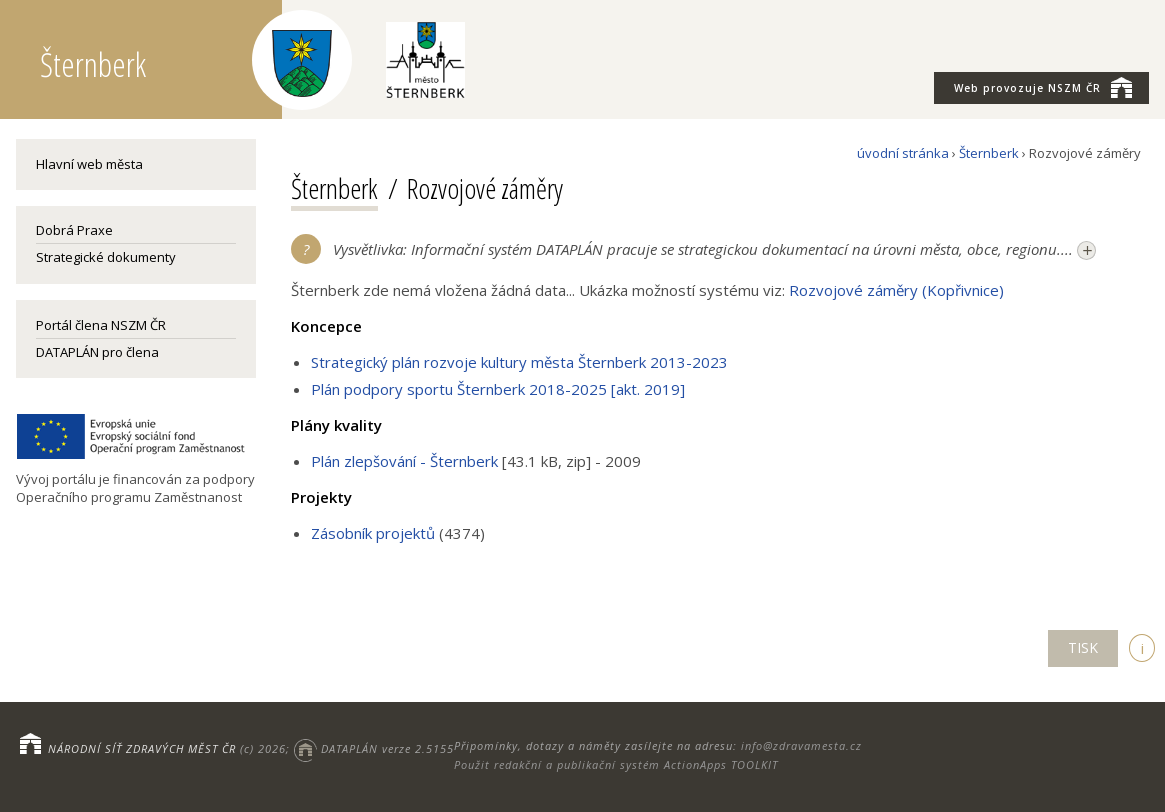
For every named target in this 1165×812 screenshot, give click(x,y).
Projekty (321, 497)
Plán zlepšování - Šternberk (404, 461)
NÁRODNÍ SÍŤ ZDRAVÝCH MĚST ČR (142, 748)
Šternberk (989, 153)
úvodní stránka (903, 153)
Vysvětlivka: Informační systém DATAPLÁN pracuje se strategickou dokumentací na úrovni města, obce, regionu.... (714, 250)
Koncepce (326, 326)
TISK (1083, 647)
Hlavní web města (89, 164)
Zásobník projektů (373, 533)
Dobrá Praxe (74, 230)
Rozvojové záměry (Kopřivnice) (896, 290)
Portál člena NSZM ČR (101, 325)
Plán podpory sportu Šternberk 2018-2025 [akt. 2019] (498, 389)
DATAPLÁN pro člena (97, 352)
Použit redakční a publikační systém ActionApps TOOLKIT (616, 764)
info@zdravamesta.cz (801, 745)
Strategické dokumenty (106, 257)
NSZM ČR (1043, 87)
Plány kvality (336, 425)
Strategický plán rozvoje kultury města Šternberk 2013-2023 (519, 362)
